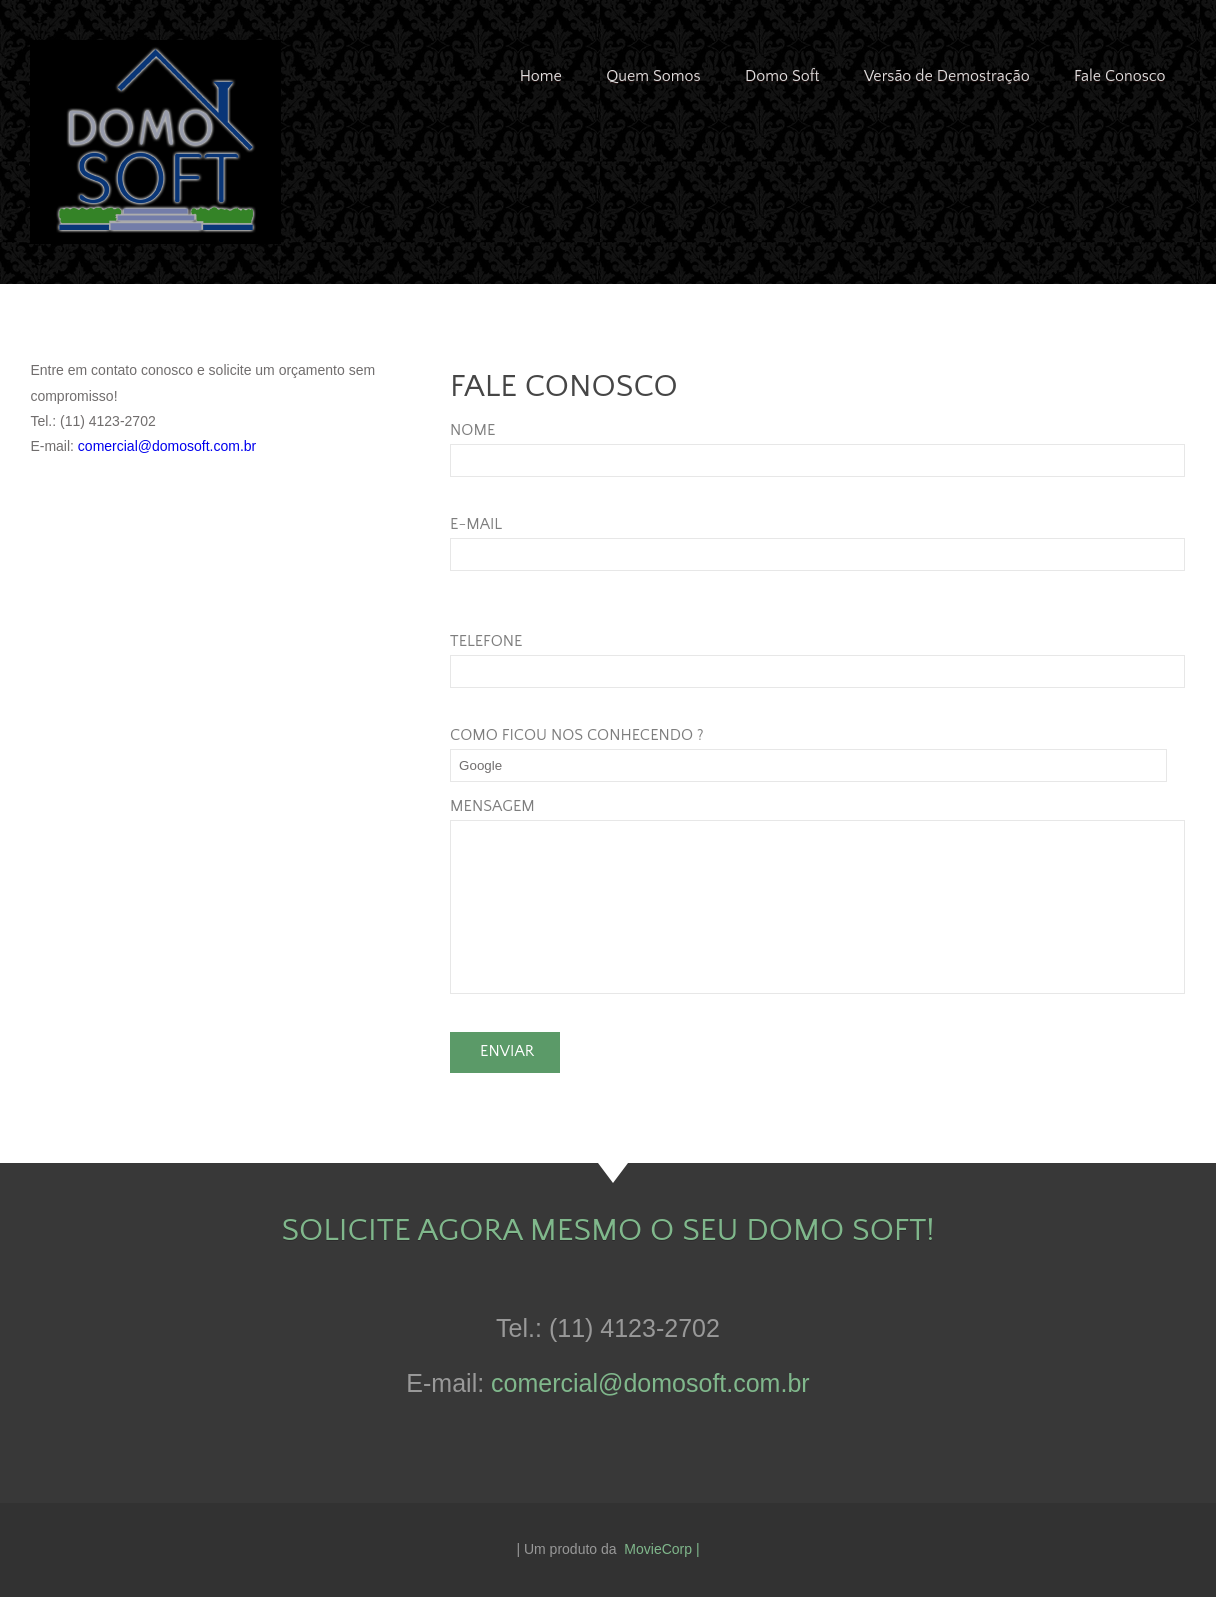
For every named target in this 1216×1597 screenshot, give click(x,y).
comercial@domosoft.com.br (167, 446)
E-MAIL (476, 524)
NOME (472, 430)
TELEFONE (486, 641)
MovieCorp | (661, 1549)
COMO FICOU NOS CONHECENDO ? (577, 735)
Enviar (507, 1051)
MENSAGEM (492, 806)
